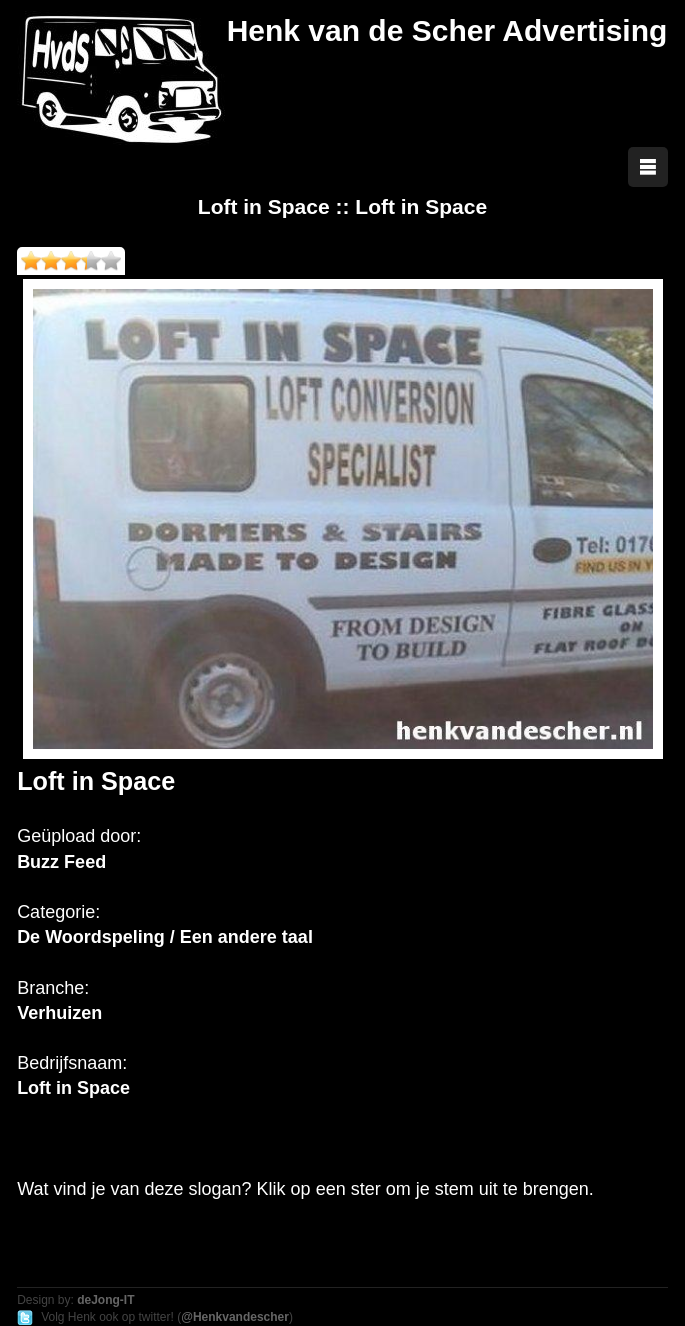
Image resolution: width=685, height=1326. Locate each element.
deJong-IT (105, 1300)
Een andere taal (246, 937)
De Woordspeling (91, 937)
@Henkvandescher (235, 1317)
